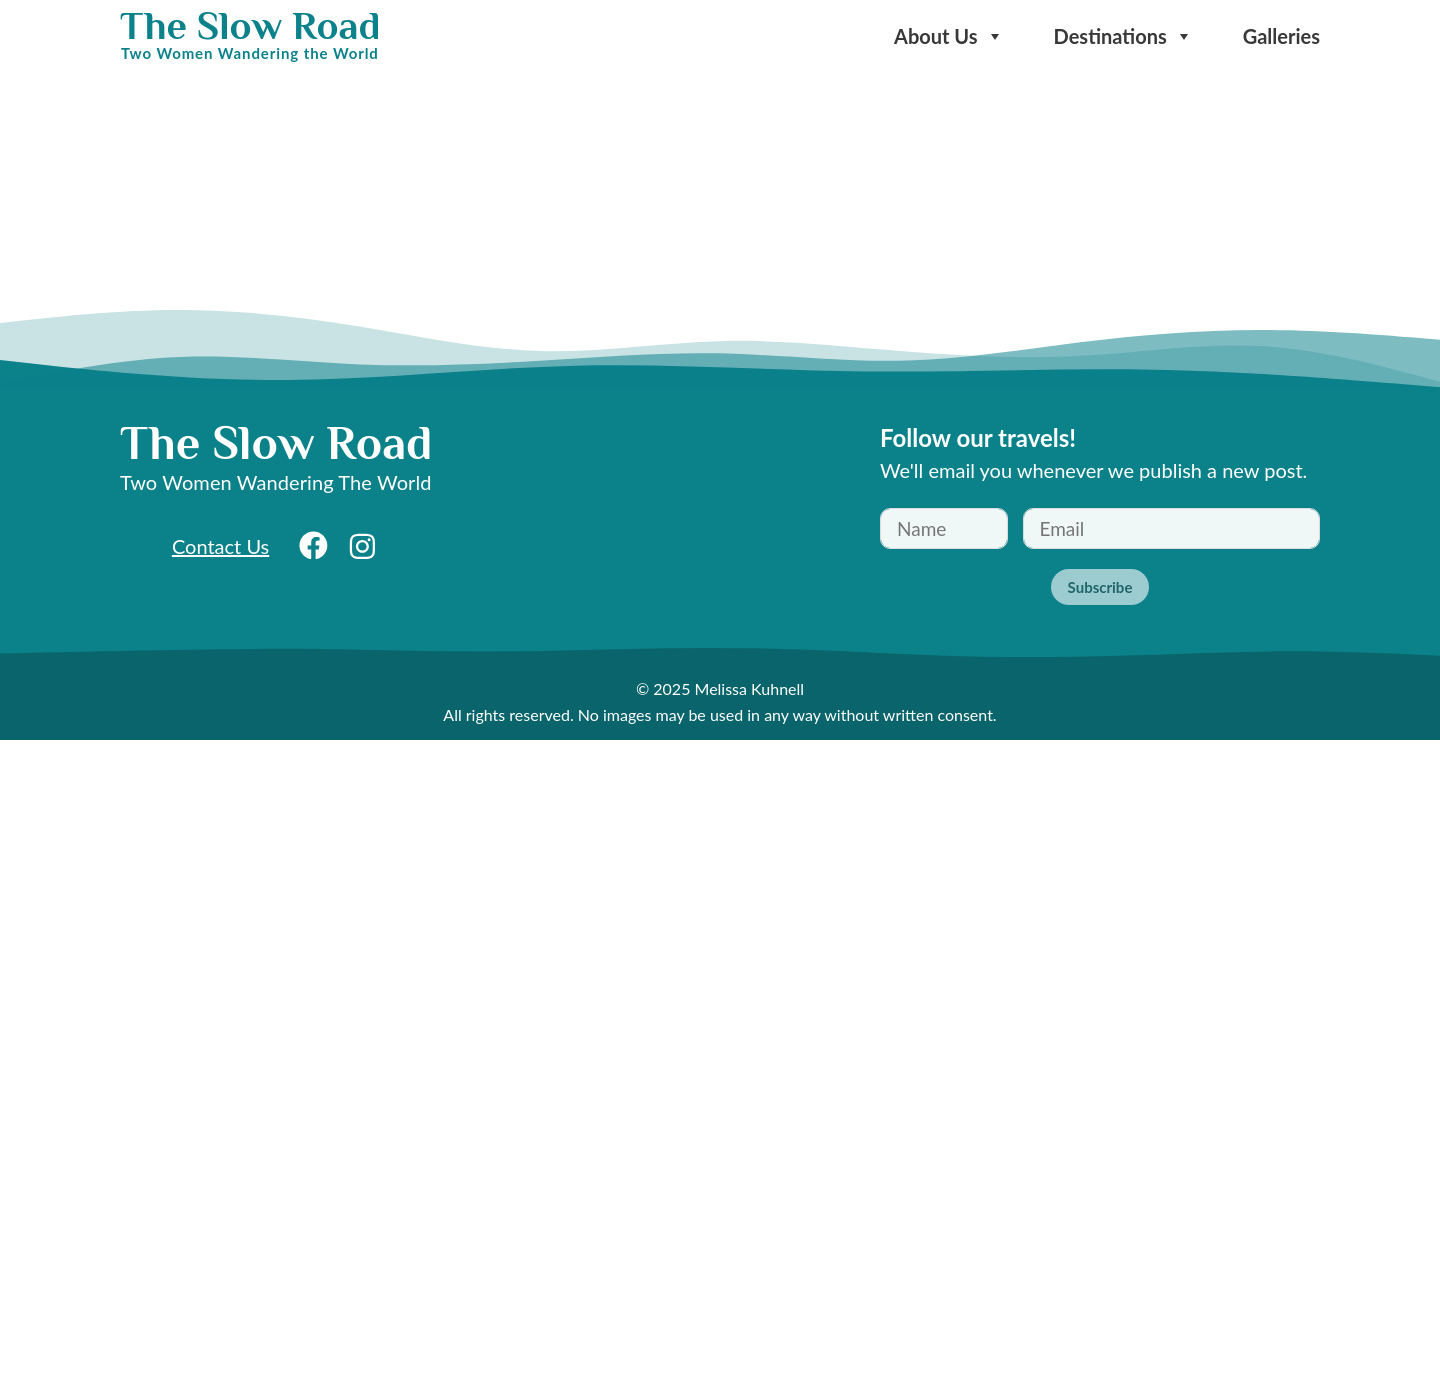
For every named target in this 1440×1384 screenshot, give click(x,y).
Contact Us (220, 546)
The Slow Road (250, 25)
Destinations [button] (1123, 36)
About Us (949, 36)
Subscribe (1100, 587)
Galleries (1281, 36)
